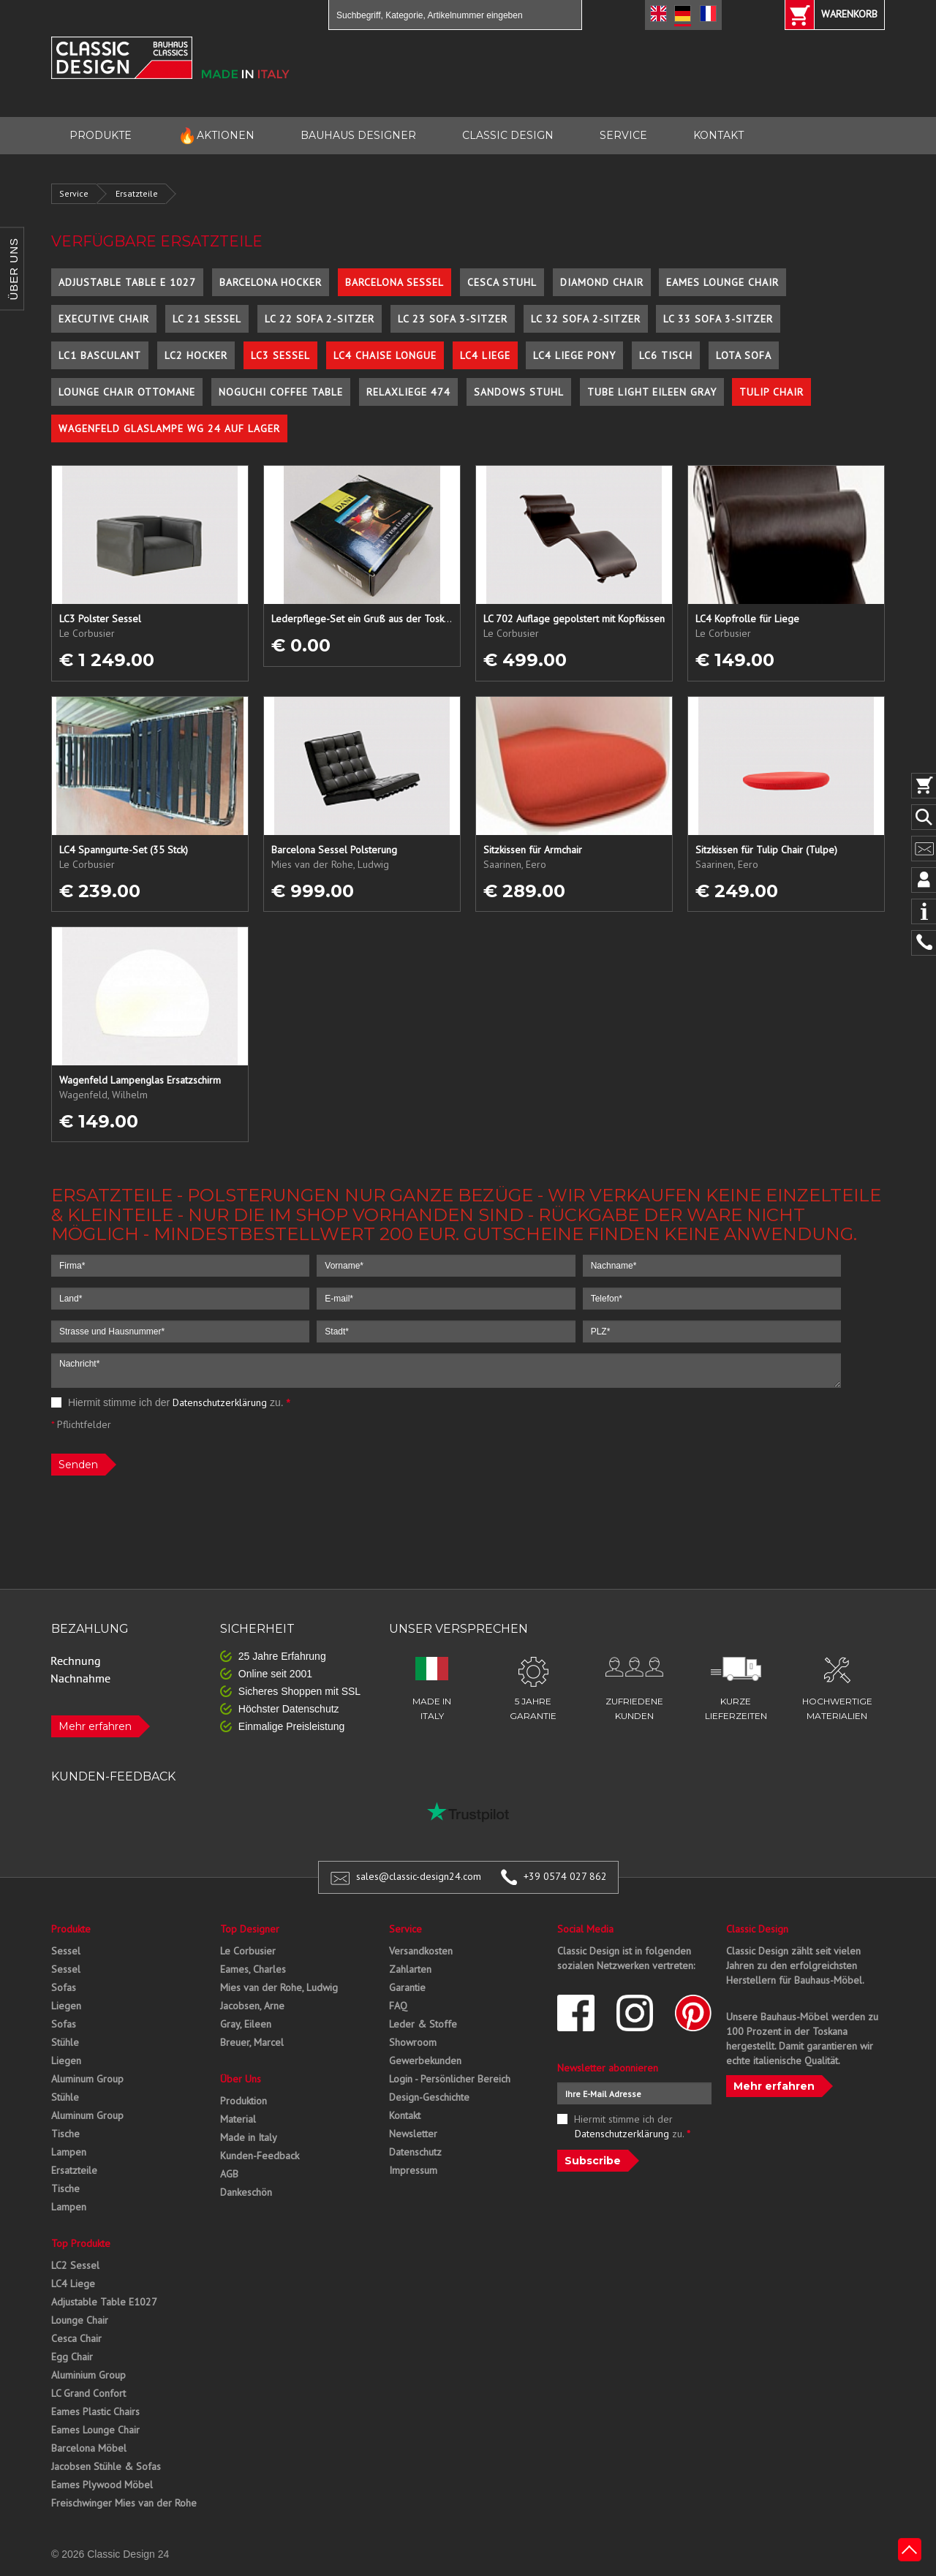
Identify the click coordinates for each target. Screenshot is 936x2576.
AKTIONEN (216, 135)
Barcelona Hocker (270, 282)
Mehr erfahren (95, 1726)
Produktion (243, 2100)
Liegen (66, 2005)
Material (238, 2119)
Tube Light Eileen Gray (652, 392)
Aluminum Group (87, 2078)
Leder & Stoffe (423, 2024)
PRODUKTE (100, 135)
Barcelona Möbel (89, 2448)
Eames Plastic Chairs (95, 2411)
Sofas (63, 1987)
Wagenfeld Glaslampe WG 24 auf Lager (169, 428)
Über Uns (240, 2078)
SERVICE (623, 135)
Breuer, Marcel (252, 2042)
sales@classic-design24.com (418, 1876)
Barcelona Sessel (394, 282)
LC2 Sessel (75, 2265)
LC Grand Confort (88, 2393)
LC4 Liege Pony (574, 355)
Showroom (413, 2042)
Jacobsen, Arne (252, 2005)
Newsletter (413, 2133)
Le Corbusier (248, 1950)
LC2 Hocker (196, 355)
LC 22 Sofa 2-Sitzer (319, 318)
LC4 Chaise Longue (385, 355)
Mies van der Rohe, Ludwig (279, 1987)
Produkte (71, 1928)
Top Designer (249, 1928)
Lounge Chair (79, 2320)
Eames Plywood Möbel (102, 2484)
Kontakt (404, 2115)
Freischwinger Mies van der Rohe (124, 2502)
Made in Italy (248, 2137)
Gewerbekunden (425, 2060)
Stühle (65, 2042)
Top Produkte (80, 2243)
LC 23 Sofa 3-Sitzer (452, 318)
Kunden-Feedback (259, 2155)
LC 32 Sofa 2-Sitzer (586, 318)
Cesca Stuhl (502, 282)
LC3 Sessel (280, 355)
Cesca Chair (76, 2338)
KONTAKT (718, 135)
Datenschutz (415, 2151)
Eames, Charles (253, 1969)
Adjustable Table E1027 (104, 2301)
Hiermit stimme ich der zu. (170, 1402)
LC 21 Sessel (207, 318)
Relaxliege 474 (408, 392)
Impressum (413, 2170)
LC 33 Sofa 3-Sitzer (718, 318)
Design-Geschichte (429, 2097)
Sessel (65, 1950)
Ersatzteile (137, 193)
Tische (65, 2133)
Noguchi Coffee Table (281, 392)
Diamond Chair (602, 282)
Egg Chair (72, 2356)
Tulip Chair (771, 392)
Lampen (68, 2151)
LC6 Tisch (665, 355)
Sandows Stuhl (519, 392)
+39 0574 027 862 (565, 1876)
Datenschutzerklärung (220, 1402)
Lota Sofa (743, 355)
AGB (229, 2173)
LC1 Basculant (99, 355)
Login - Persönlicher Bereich (449, 2078)
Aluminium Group (88, 2375)
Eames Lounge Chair (722, 282)
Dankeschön (246, 2192)
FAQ (398, 2005)
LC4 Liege (485, 355)
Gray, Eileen (245, 2024)
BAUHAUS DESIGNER (358, 135)
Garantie (407, 1987)
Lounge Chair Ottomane (126, 392)
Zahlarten (410, 1969)
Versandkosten (421, 1950)
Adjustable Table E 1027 (127, 282)
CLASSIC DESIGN (508, 135)
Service (73, 193)
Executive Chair (103, 318)
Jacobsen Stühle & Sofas (106, 2466)
